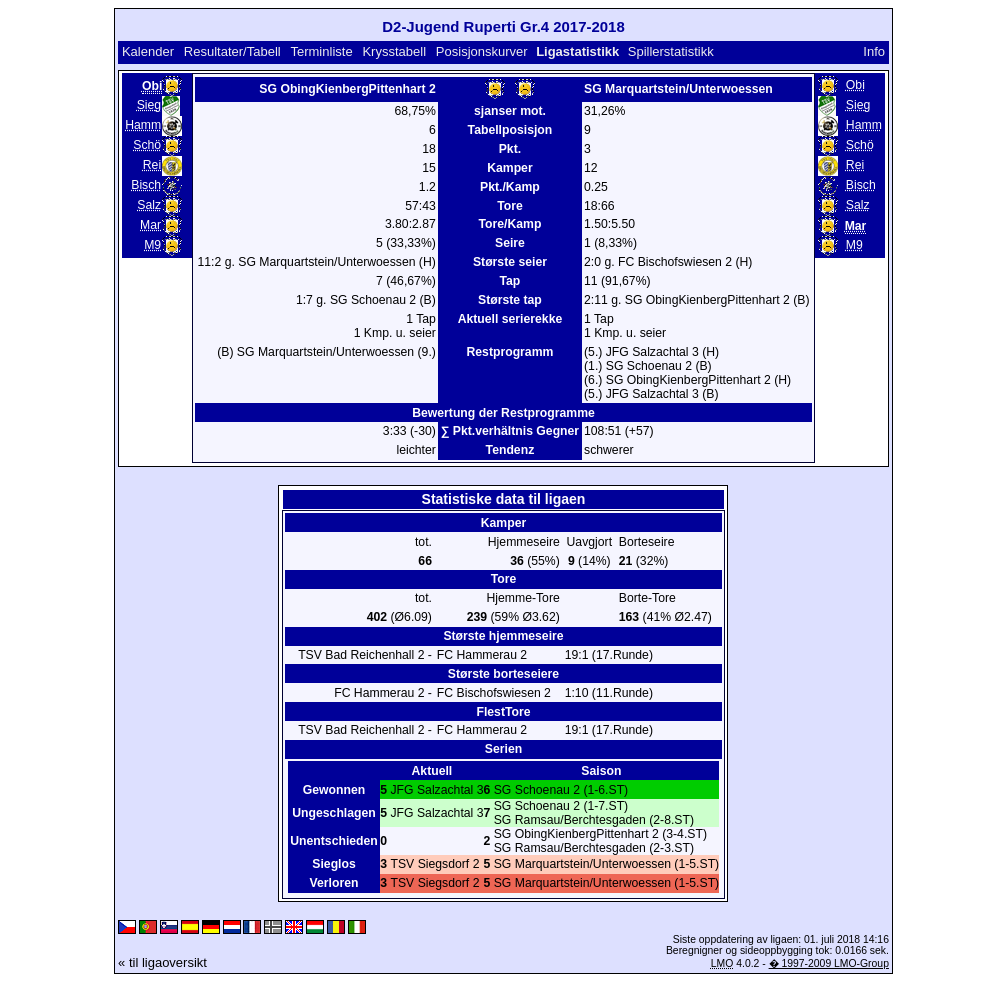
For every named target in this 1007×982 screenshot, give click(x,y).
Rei (152, 165)
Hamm (143, 125)
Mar (150, 225)
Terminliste (321, 51)
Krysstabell (394, 51)
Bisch (146, 185)
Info (874, 51)
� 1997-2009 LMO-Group (829, 963)
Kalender (148, 51)
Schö (147, 145)
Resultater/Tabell (232, 51)
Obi (855, 85)
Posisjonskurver (482, 51)
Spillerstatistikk (671, 51)
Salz (149, 205)
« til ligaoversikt (162, 962)
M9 (152, 245)
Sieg (149, 105)
